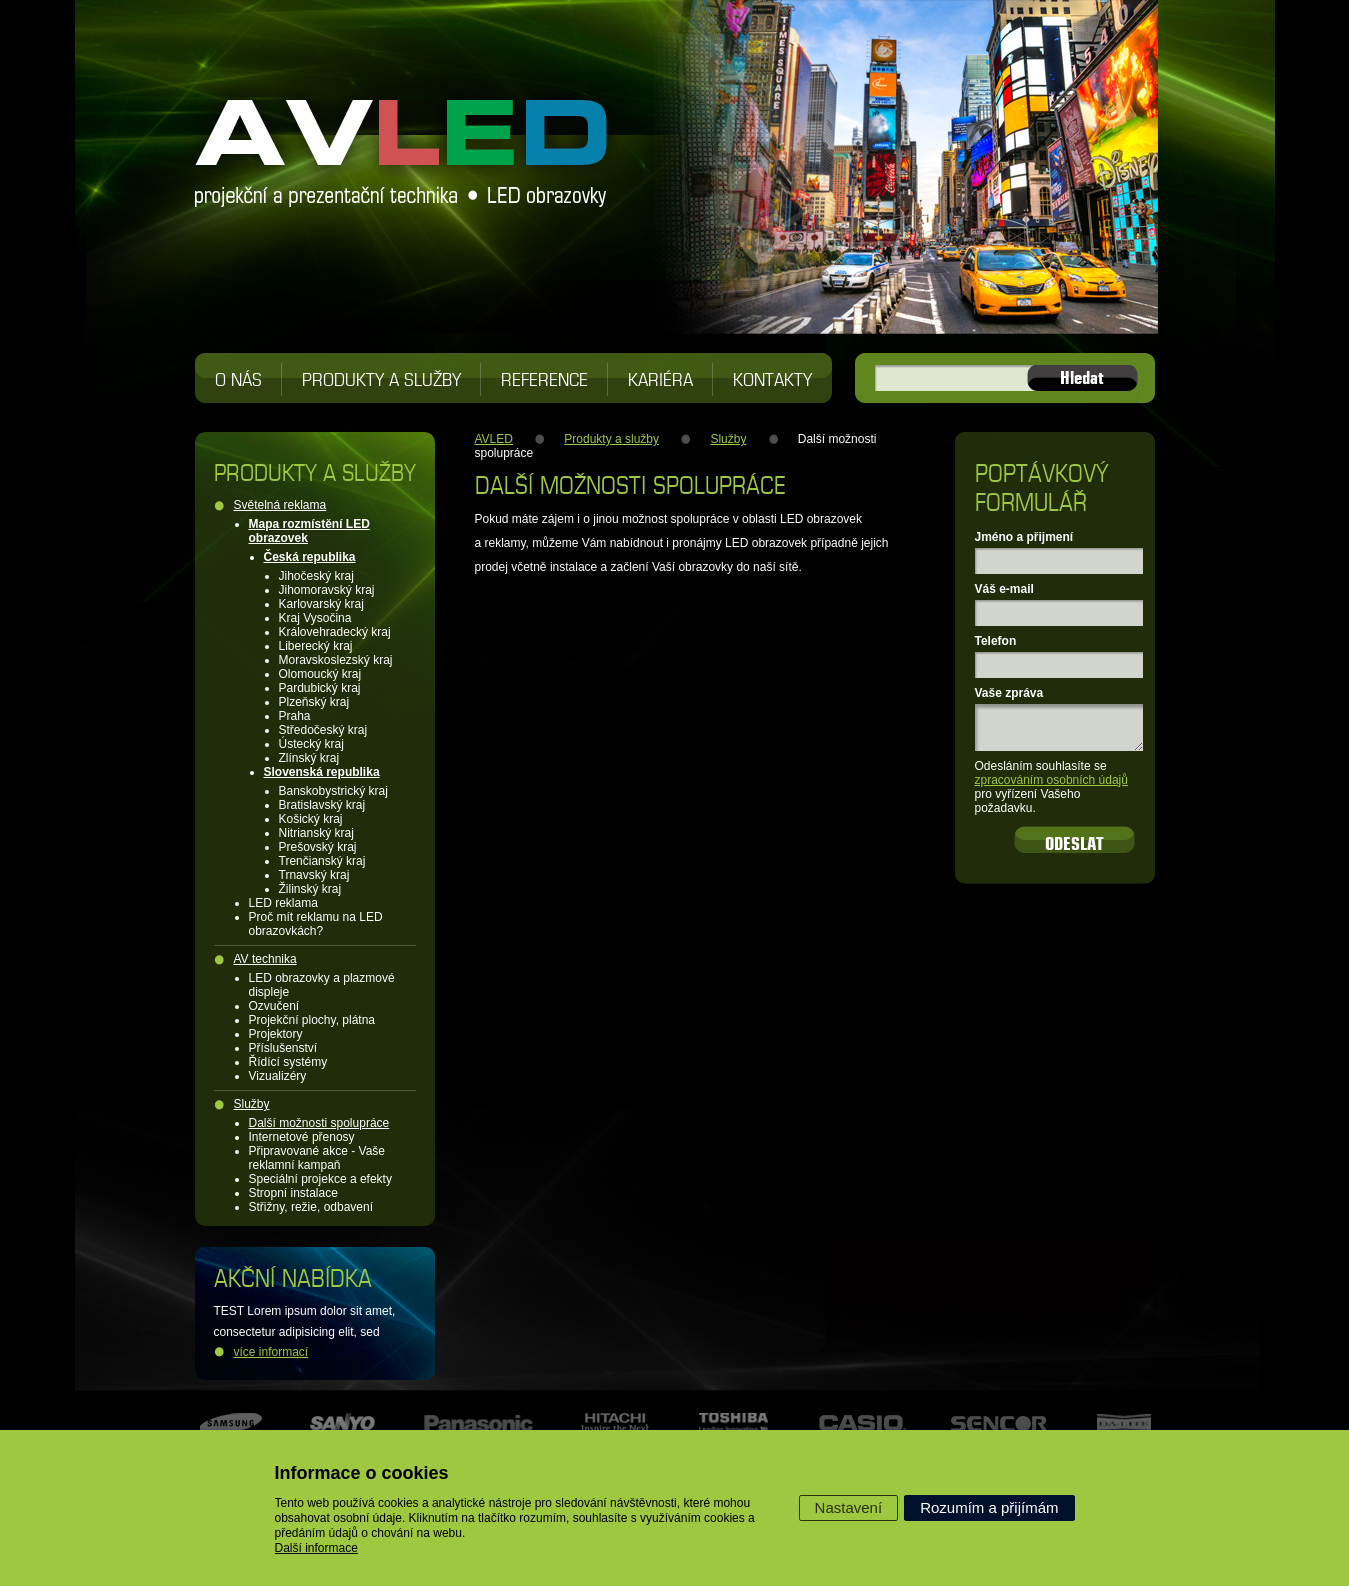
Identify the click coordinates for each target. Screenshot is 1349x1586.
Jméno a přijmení (1024, 537)
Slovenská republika (322, 772)
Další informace (316, 1548)
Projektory (276, 1034)
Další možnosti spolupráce (319, 1123)
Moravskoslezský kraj (336, 660)
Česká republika (310, 557)
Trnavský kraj (314, 875)
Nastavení (849, 1507)
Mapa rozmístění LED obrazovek (309, 531)
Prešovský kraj (318, 847)
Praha (295, 716)
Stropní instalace (293, 1193)
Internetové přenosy (302, 1137)
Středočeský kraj (323, 730)
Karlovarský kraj (321, 604)
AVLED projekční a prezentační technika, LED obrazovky (402, 140)
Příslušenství (283, 1048)
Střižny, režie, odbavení (311, 1207)
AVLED (494, 439)
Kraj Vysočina (315, 618)
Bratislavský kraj (322, 805)
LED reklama (283, 903)
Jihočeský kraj (316, 576)
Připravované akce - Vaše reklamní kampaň (317, 1158)
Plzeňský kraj (314, 702)
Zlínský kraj (309, 758)
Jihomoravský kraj (327, 590)
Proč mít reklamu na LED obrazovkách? (316, 924)
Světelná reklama (280, 505)
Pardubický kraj (320, 688)
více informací (271, 1352)
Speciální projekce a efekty (320, 1179)
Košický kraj (311, 819)
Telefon (996, 641)
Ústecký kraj (311, 744)
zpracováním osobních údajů (1051, 780)
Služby (252, 1104)
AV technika (265, 959)
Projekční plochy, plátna (312, 1020)
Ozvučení (274, 1006)
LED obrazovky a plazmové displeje (322, 985)
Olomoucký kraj (320, 674)
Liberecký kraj (316, 646)
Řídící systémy (288, 1062)
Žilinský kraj (310, 889)
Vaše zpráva (1009, 693)
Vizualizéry (278, 1076)
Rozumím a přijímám (989, 1507)
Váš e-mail (1004, 589)
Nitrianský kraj (316, 833)
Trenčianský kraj (322, 861)
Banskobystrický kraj (333, 791)
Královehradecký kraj (335, 632)
